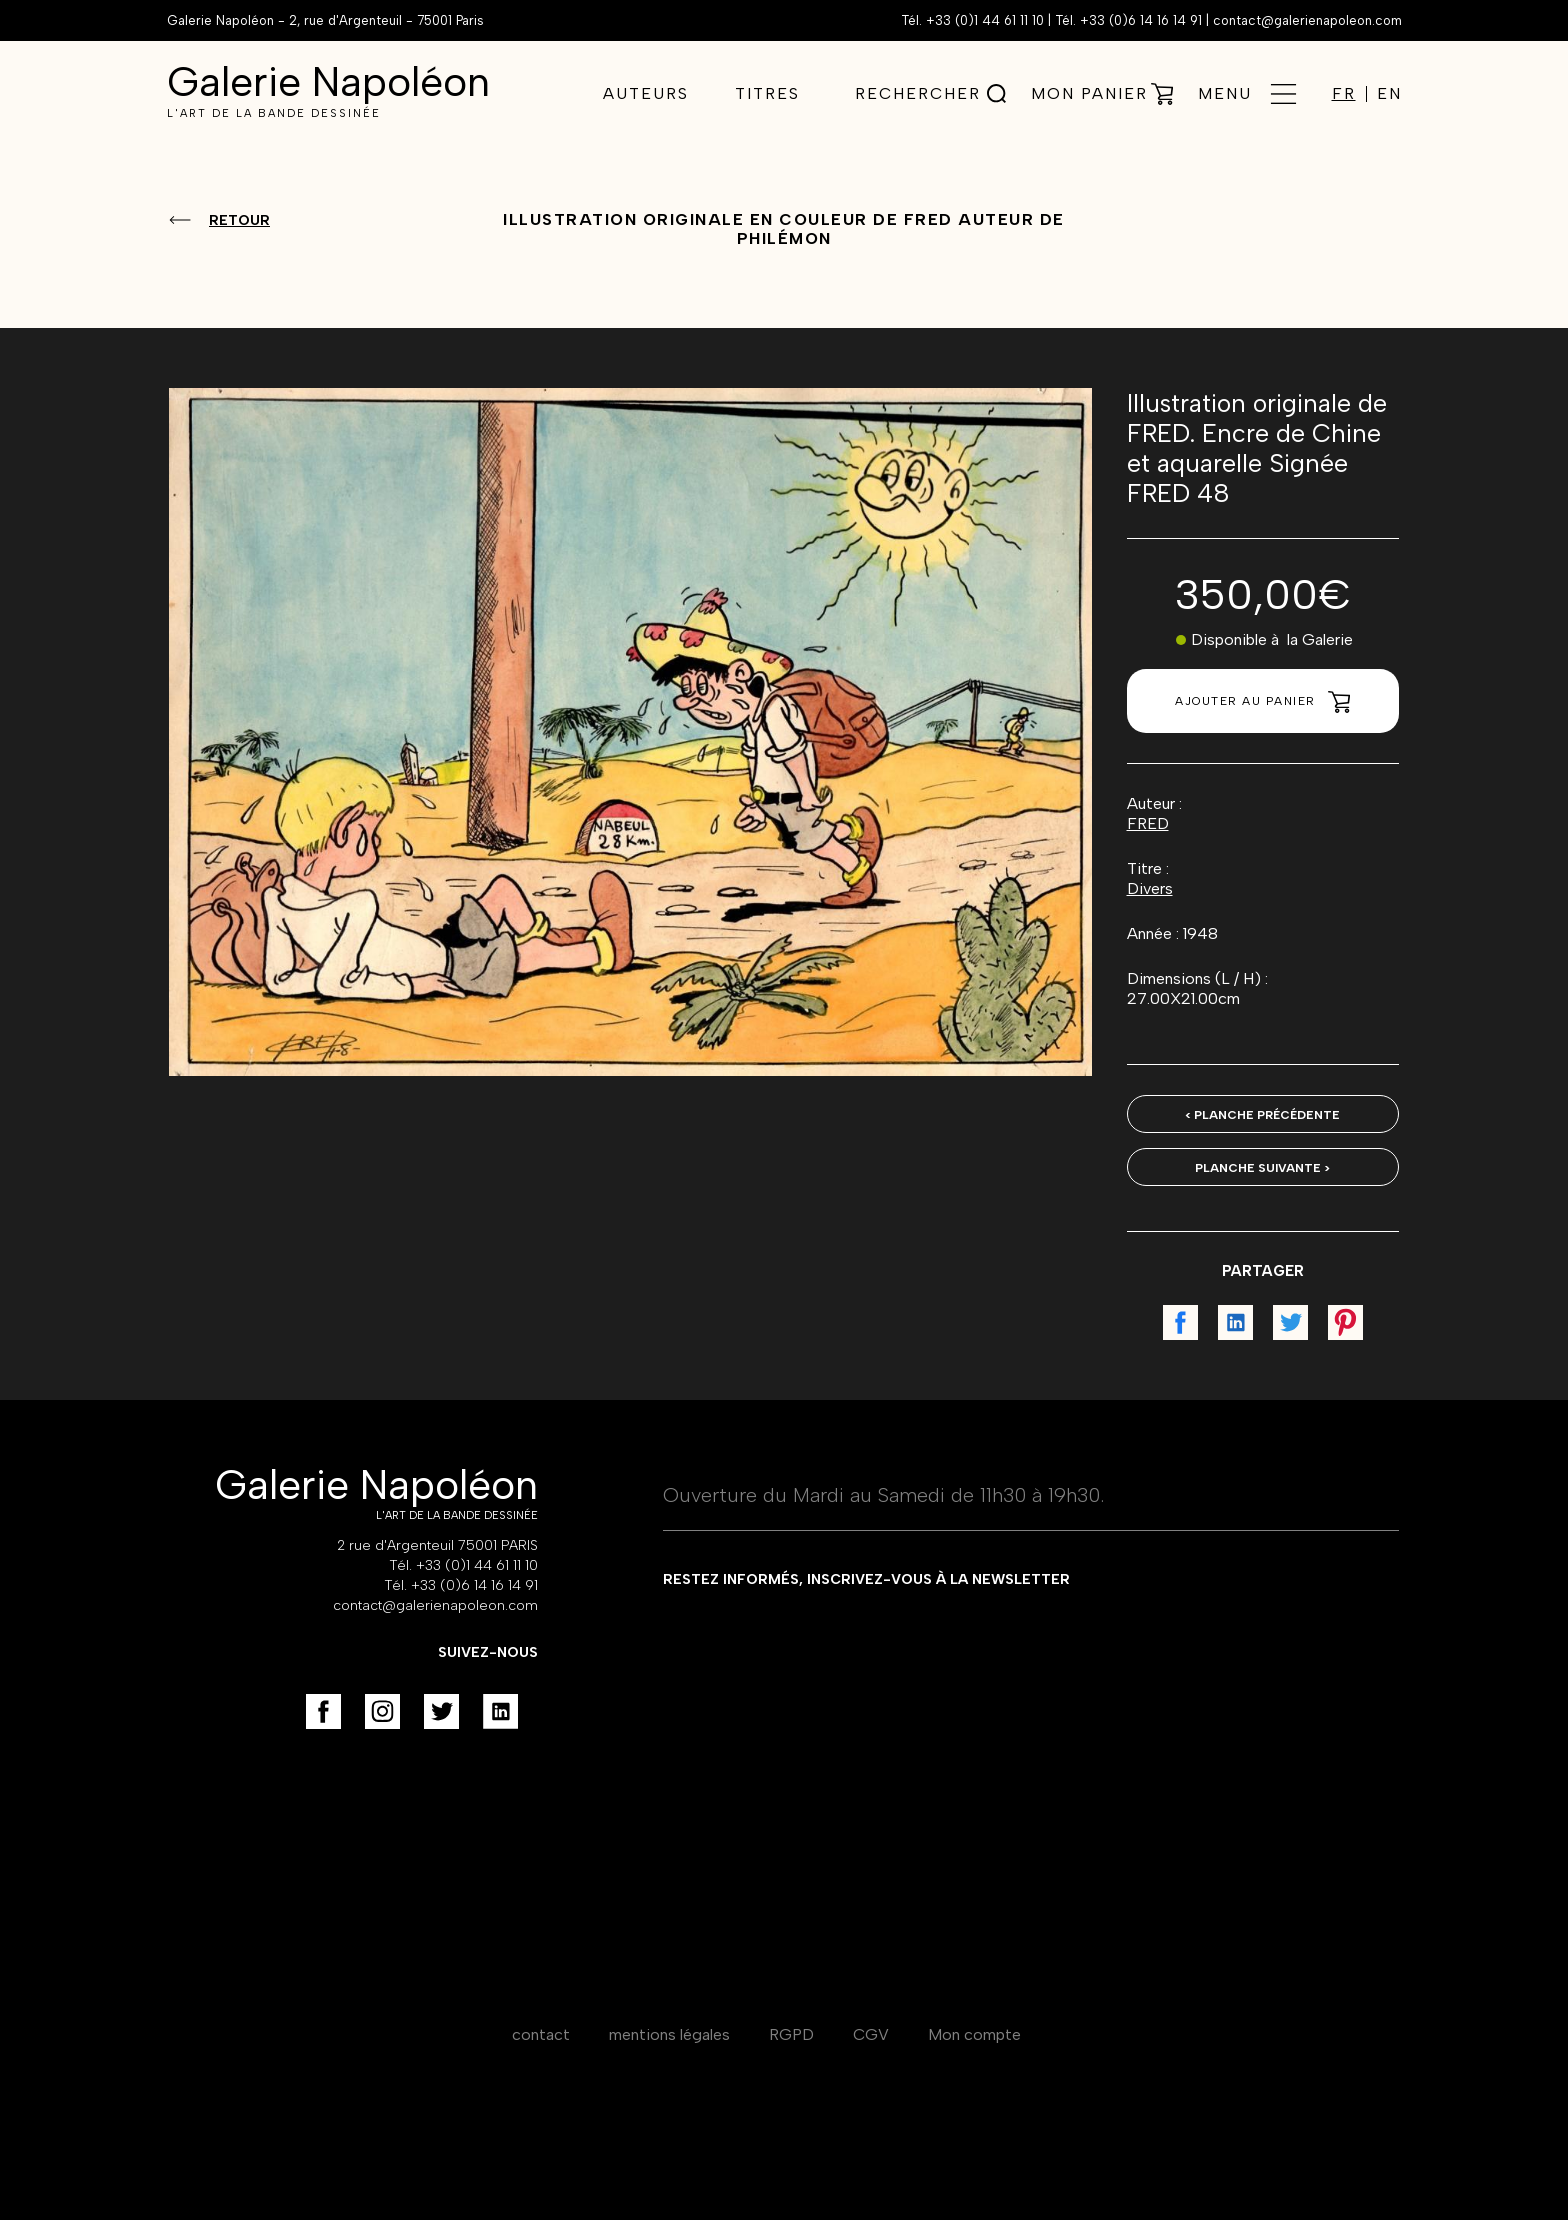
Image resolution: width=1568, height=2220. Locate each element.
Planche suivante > (1262, 1168)
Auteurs (646, 93)
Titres (767, 93)
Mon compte (974, 2034)
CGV (871, 2034)
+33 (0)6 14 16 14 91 (1141, 20)
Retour (239, 220)
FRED (1148, 823)
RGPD (791, 2034)
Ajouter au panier (1262, 702)
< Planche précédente (1262, 1115)
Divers (1150, 888)
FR (1344, 94)
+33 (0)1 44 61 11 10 (985, 20)
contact (541, 2034)
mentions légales (669, 2034)
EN (1389, 94)
